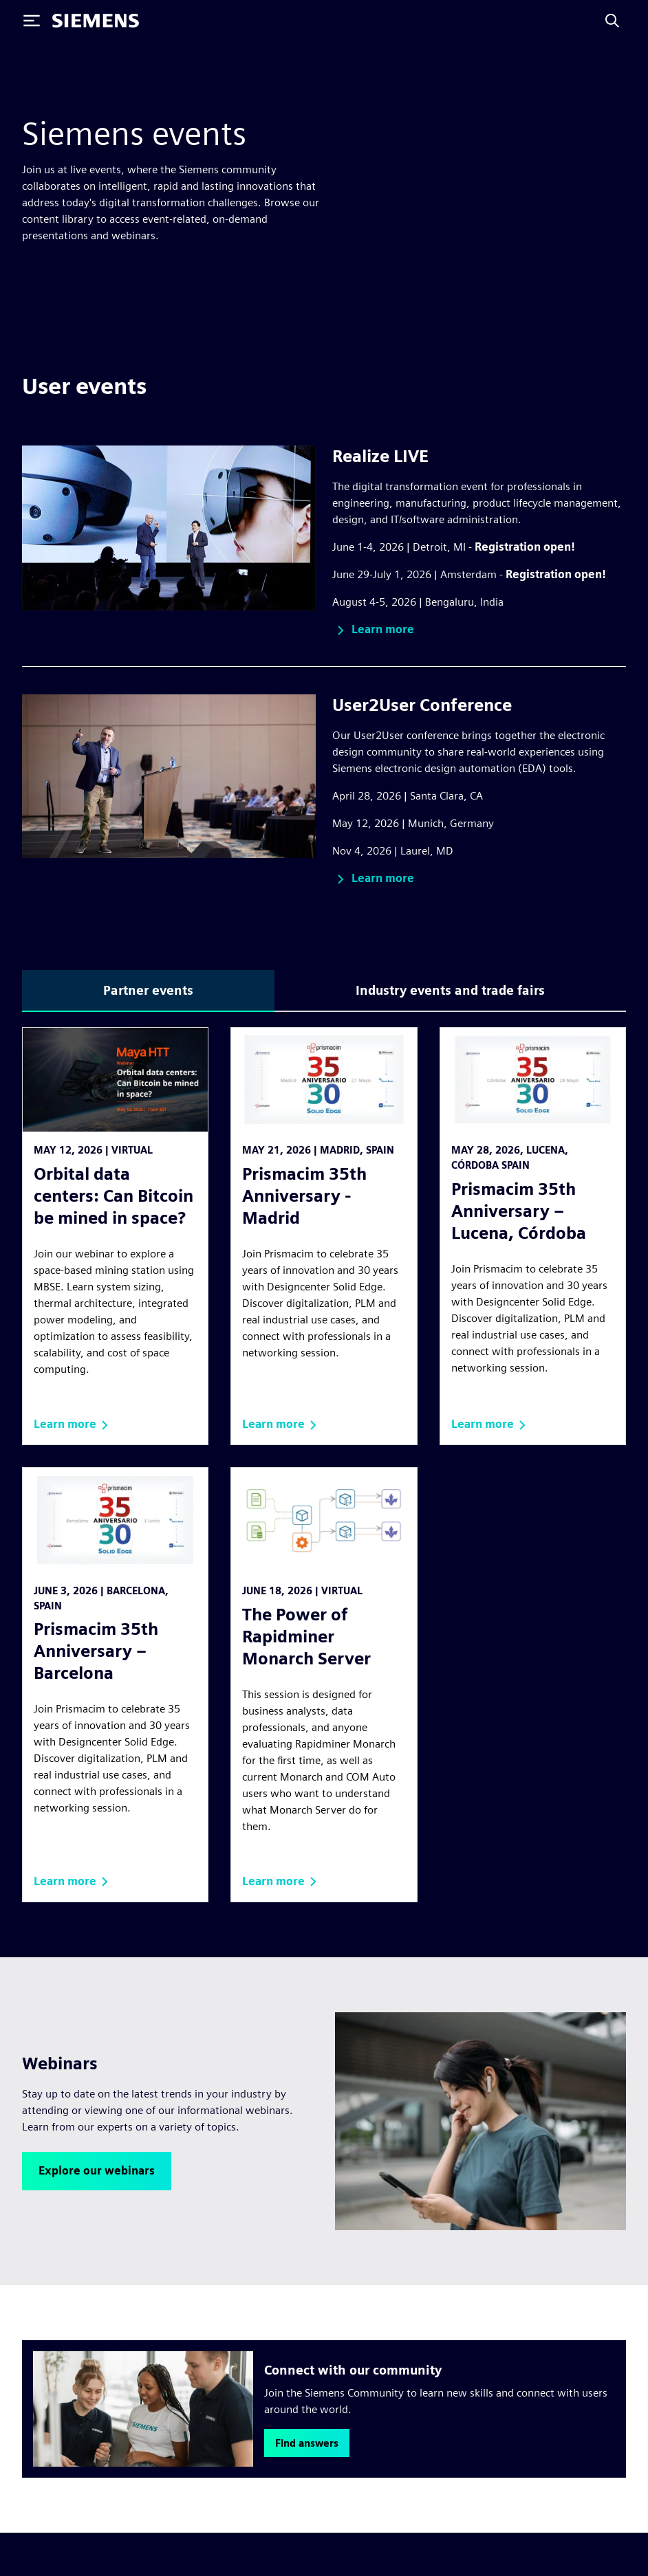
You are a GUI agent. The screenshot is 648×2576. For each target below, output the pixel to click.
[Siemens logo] (95, 20)
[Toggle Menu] (31, 20)
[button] (373, 630)
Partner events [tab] (148, 990)
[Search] (612, 20)
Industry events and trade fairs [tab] (450, 990)
